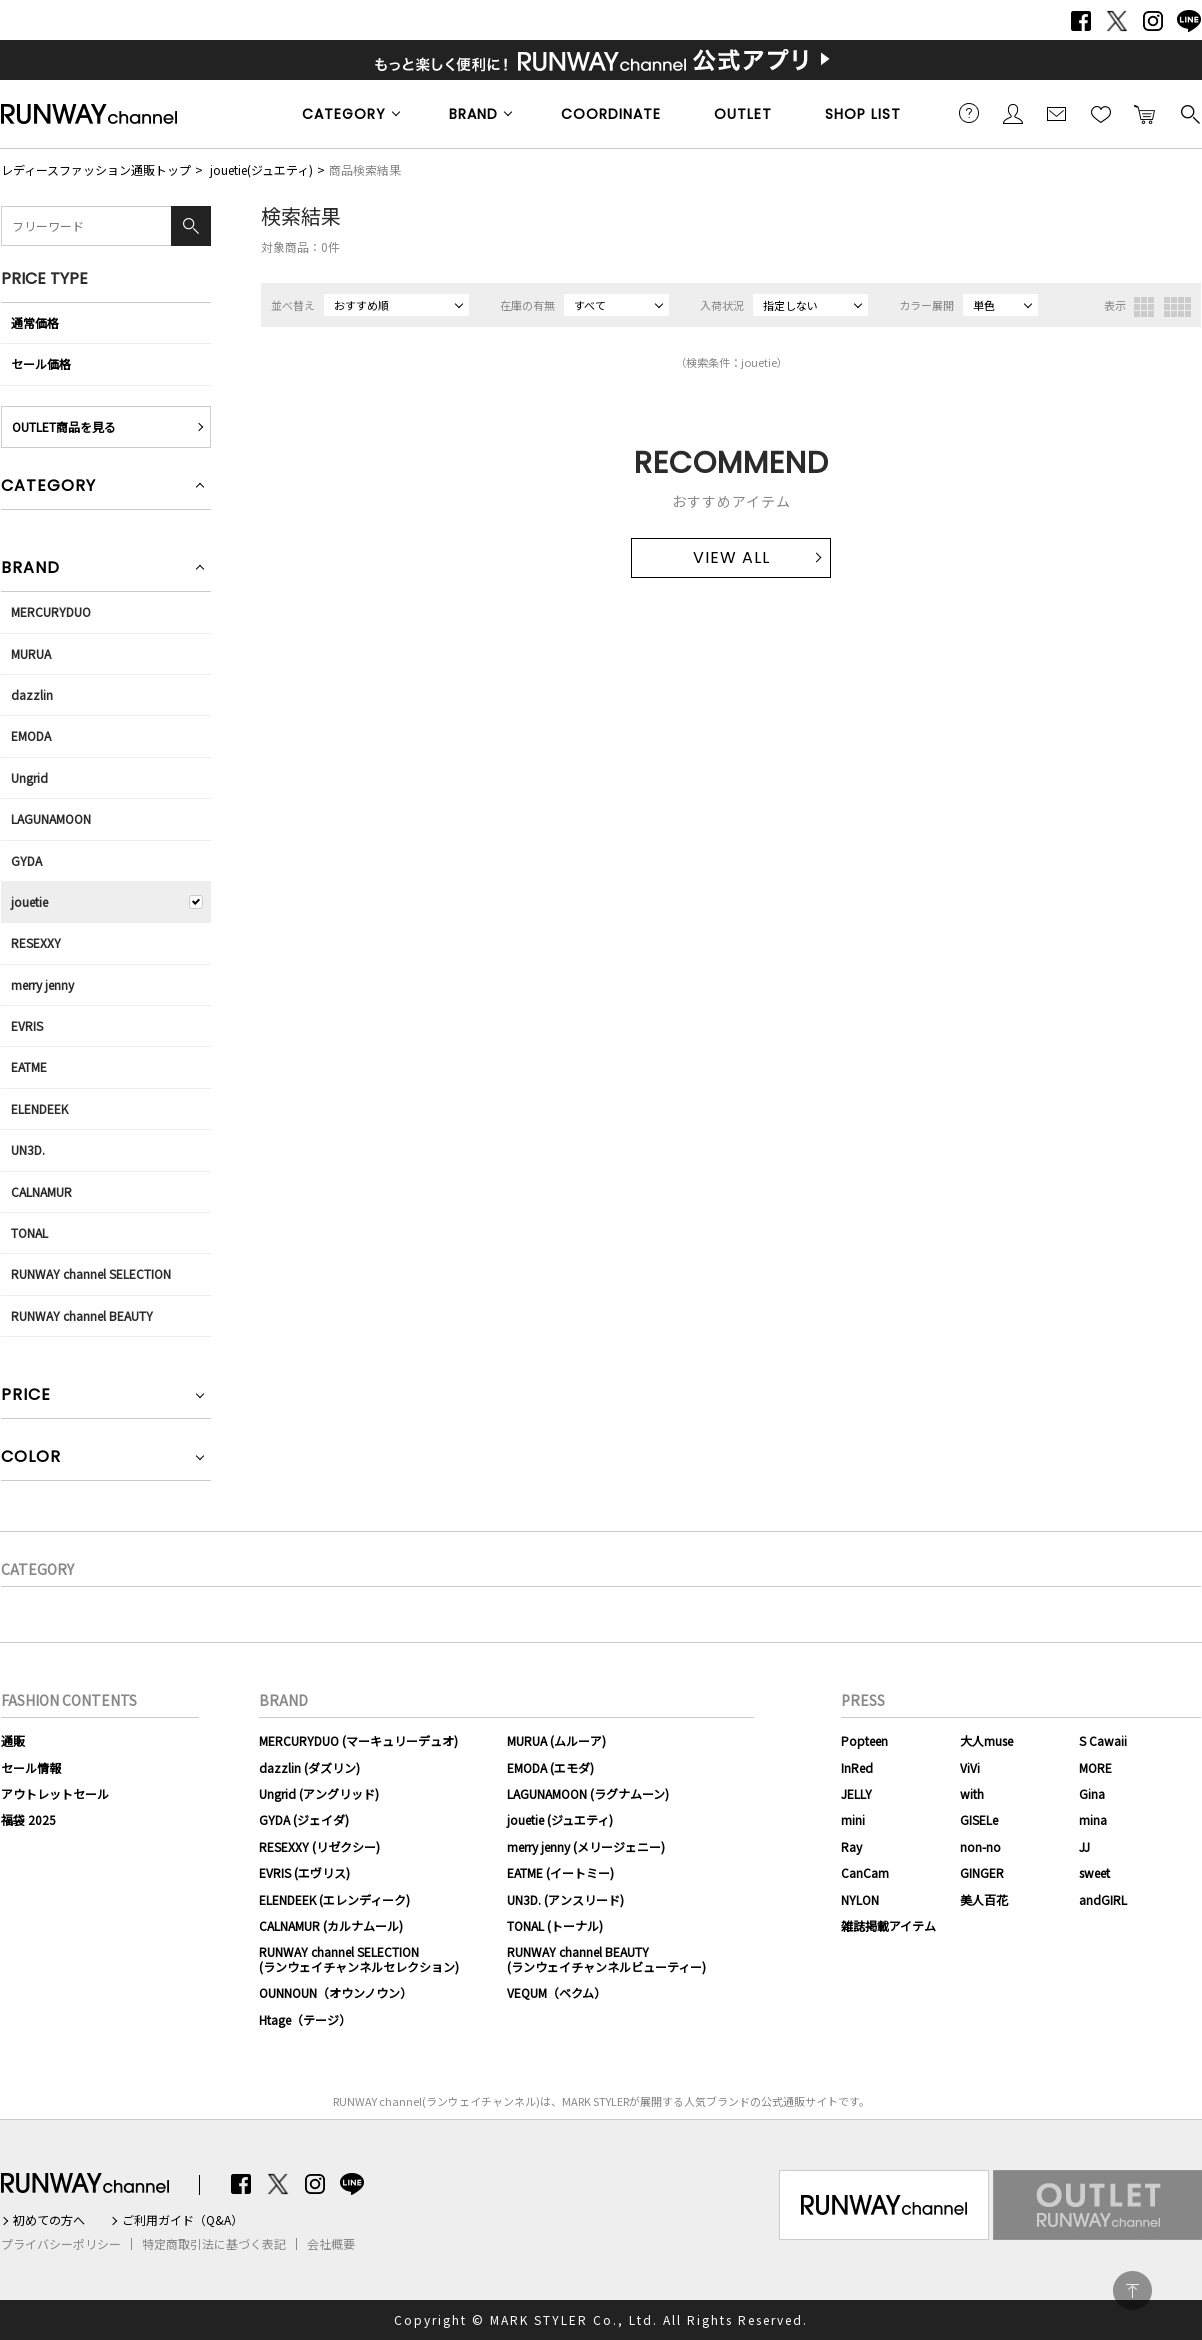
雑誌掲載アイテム (888, 1925)
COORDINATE (611, 114)
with (972, 1793)
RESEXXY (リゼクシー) (319, 1846)
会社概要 (331, 2244)
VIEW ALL (731, 557)
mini (853, 1819)
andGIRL (1103, 1899)
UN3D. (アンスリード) (565, 1899)
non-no (980, 1846)
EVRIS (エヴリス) (304, 1872)
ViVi (970, 1767)
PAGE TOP (1132, 2290)
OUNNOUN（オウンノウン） (335, 1992)
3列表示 (1144, 307)
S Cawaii (1103, 1740)
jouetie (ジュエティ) (560, 1819)
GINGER (982, 1872)
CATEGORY (344, 114)
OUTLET (743, 114)
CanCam (865, 1872)
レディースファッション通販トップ (96, 169)
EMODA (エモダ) (550, 1767)
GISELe (979, 1819)
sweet (1094, 1872)
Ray (851, 1846)
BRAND (473, 114)
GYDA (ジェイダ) (304, 1819)
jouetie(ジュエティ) (261, 169)
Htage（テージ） (305, 2019)
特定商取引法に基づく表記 (214, 2244)
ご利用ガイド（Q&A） (182, 2220)
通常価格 (35, 322)
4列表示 (1177, 307)
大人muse (986, 1740)
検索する (1189, 113)
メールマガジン (1057, 113)
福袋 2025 (28, 1819)
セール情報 (31, 1767)
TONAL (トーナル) (555, 1925)
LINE (1189, 21)
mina (1093, 1819)
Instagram (1153, 21)
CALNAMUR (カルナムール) (331, 1925)
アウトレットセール (55, 1793)
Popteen (864, 1740)
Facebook (1081, 21)
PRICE (26, 1396)
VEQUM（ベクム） (556, 1992)
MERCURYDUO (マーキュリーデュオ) (358, 1740)
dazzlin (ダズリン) (309, 1767)
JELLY (856, 1793)
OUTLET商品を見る (64, 426)
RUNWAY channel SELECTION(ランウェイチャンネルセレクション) (359, 1958)
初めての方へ (49, 2220)
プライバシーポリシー (61, 2244)
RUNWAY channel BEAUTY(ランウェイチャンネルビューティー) (606, 1958)
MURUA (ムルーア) (556, 1740)
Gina (1092, 1793)
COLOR (31, 1458)
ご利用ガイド (969, 113)
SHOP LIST (863, 114)
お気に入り (1101, 113)
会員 (1013, 113)
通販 (13, 1740)
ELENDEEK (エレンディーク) (334, 1899)
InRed (857, 1767)
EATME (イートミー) (560, 1872)
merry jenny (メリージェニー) (586, 1846)
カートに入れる (1145, 113)
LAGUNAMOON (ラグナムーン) (588, 1793)
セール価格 (41, 363)
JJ (1084, 1846)
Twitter (1117, 21)
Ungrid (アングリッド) (319, 1793)
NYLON (860, 1899)
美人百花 (984, 1899)
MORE (1095, 1767)
